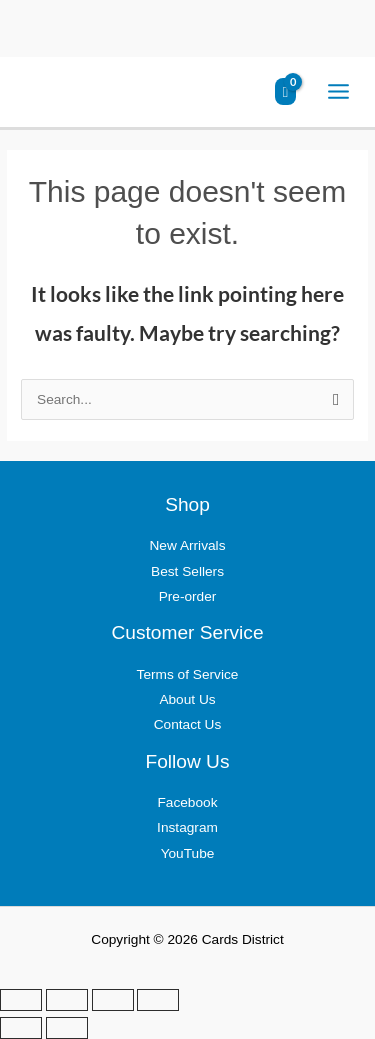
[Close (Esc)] (158, 1000)
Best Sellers (187, 571)
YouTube (188, 853)
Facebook (187, 802)
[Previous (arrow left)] (21, 1028)
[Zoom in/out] (21, 1000)
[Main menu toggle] (339, 92)
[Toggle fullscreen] (67, 1000)
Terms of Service (188, 674)
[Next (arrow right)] (67, 1028)
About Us (187, 699)
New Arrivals (188, 545)
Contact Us (188, 724)
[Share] (113, 1000)
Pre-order (188, 596)
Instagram (187, 827)
